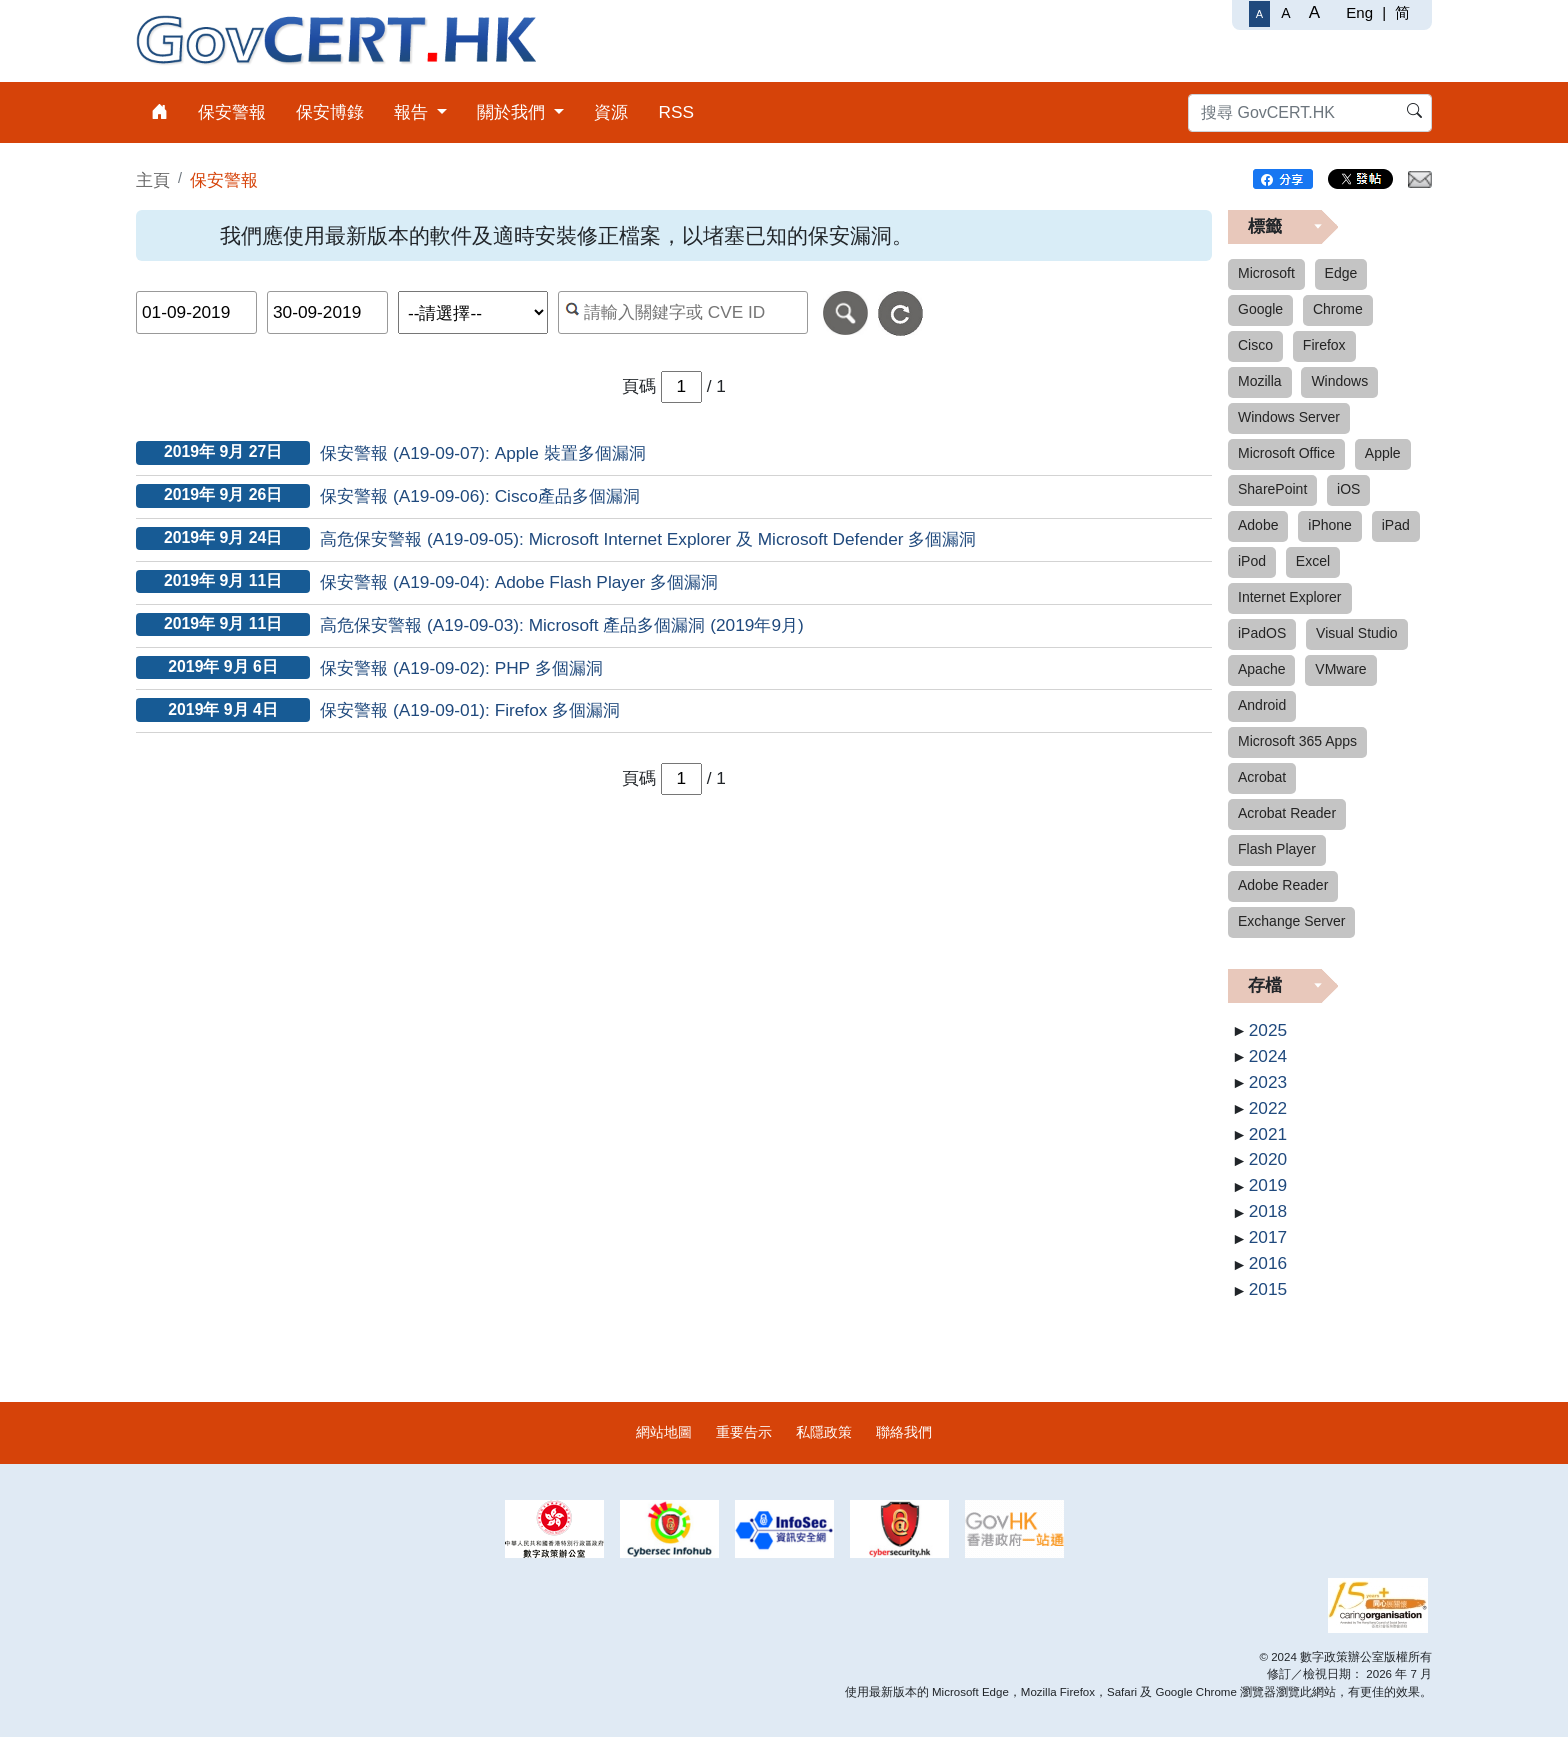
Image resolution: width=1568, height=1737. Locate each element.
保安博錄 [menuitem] (330, 112)
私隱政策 (824, 1432)
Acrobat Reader (1287, 813)
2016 (1268, 1263)
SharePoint (1272, 489)
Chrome (1338, 309)
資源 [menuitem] (611, 112)
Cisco (1255, 345)
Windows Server (1289, 417)
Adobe (1258, 525)
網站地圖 (664, 1432)
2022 (1268, 1108)
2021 (1268, 1134)
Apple (1383, 453)
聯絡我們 (904, 1432)
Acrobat (1262, 777)
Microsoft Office (1286, 453)
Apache (1261, 669)
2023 (1268, 1082)
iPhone (1330, 525)
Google (1260, 309)
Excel (1313, 561)
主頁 (153, 180)
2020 (1268, 1159)
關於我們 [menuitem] (513, 112)
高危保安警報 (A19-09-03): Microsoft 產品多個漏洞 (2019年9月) (562, 625)
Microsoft (1266, 273)
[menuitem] (159, 112)
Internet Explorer (1290, 597)
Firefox (1324, 345)
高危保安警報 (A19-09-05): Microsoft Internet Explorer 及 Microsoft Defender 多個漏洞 (648, 539)
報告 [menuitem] (413, 112)
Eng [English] (1359, 12)
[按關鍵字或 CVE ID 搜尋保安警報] (683, 312)
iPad (1396, 525)
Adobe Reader (1283, 885)
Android (1262, 705)
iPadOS (1262, 633)
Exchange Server (1291, 921)
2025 (1268, 1030)
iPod (1252, 561)
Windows (1339, 381)
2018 (1268, 1211)
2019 (1268, 1185)
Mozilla (1260, 381)
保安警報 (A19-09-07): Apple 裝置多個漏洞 (482, 453)
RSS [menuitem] (676, 112)
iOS (1348, 489)
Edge (1341, 273)
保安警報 (224, 180)
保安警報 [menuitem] (232, 112)
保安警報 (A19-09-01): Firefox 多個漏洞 (470, 710)
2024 (1268, 1056)
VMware (1340, 669)
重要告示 (744, 1432)
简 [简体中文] (1402, 12)
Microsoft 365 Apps (1297, 741)
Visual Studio (1356, 633)
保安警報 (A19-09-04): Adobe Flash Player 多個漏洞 (519, 582)
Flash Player (1277, 849)
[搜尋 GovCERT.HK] (1310, 113)
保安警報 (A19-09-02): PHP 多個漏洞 (461, 668)
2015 (1268, 1289)
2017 (1268, 1237)
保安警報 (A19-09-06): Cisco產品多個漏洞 (480, 496)
